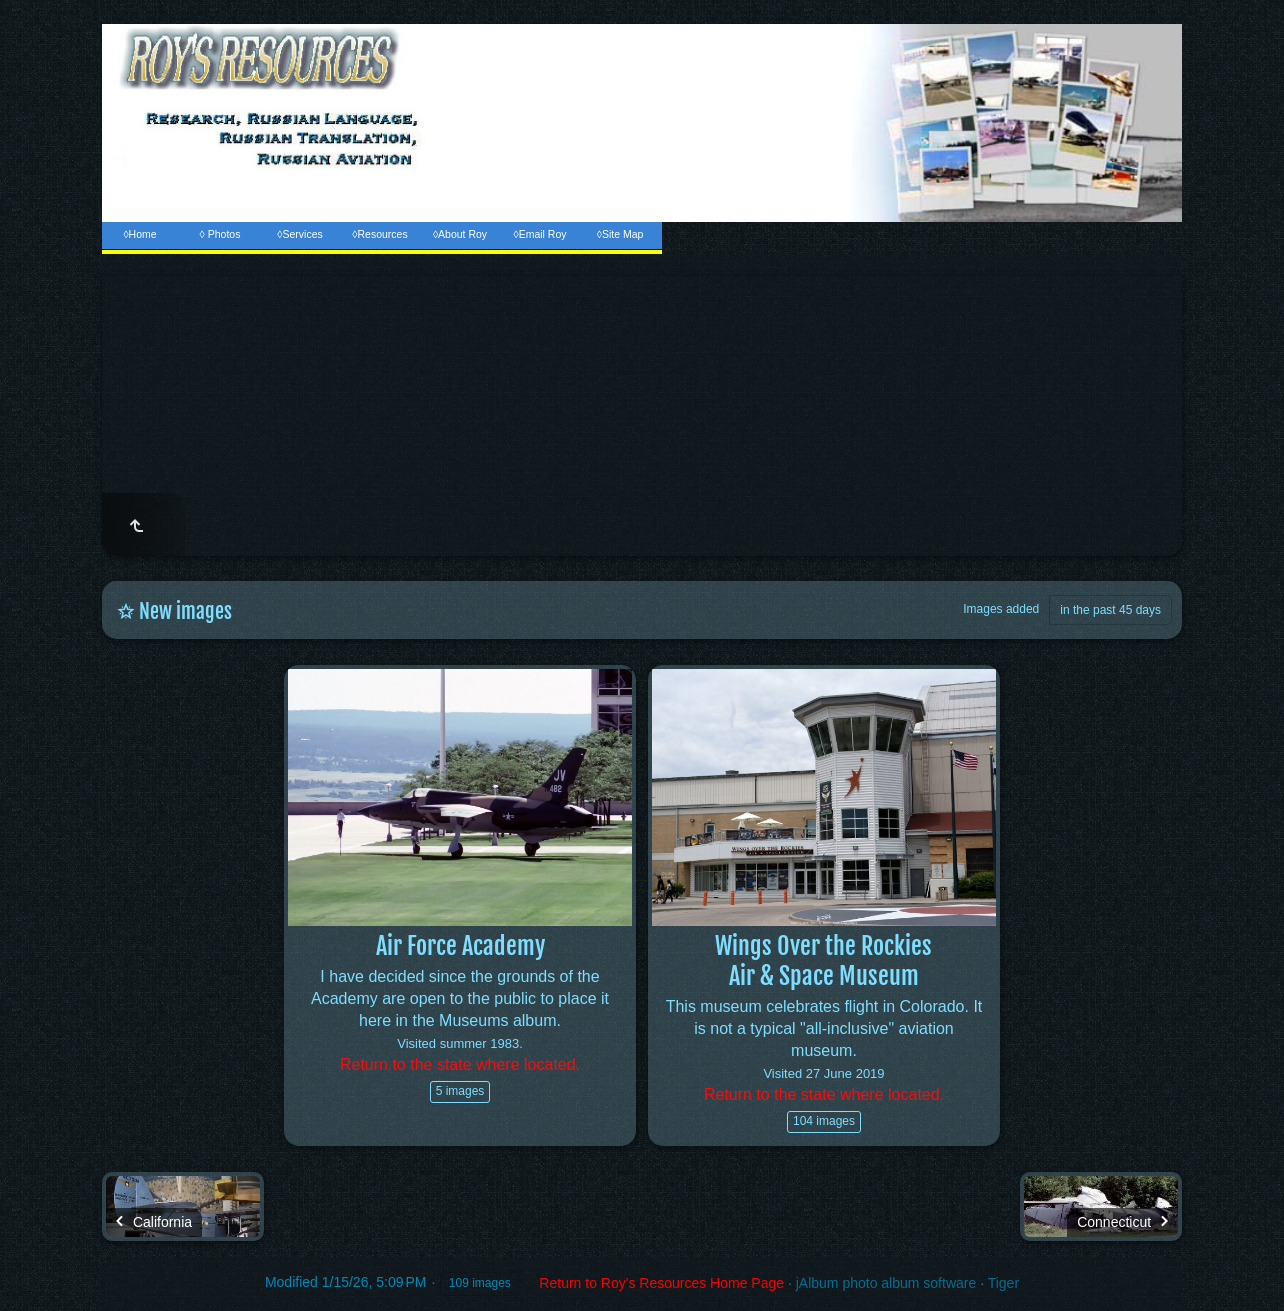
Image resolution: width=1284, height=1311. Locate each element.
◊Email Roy (539, 234)
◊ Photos (220, 234)
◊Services (299, 234)
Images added (1001, 609)
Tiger (1003, 1283)
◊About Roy (460, 234)
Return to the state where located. (460, 1064)
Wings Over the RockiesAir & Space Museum (823, 961)
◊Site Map (620, 234)
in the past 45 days (1110, 610)
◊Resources (379, 234)
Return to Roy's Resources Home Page (661, 1283)
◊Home (139, 234)
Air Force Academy (460, 946)
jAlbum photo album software (886, 1283)
